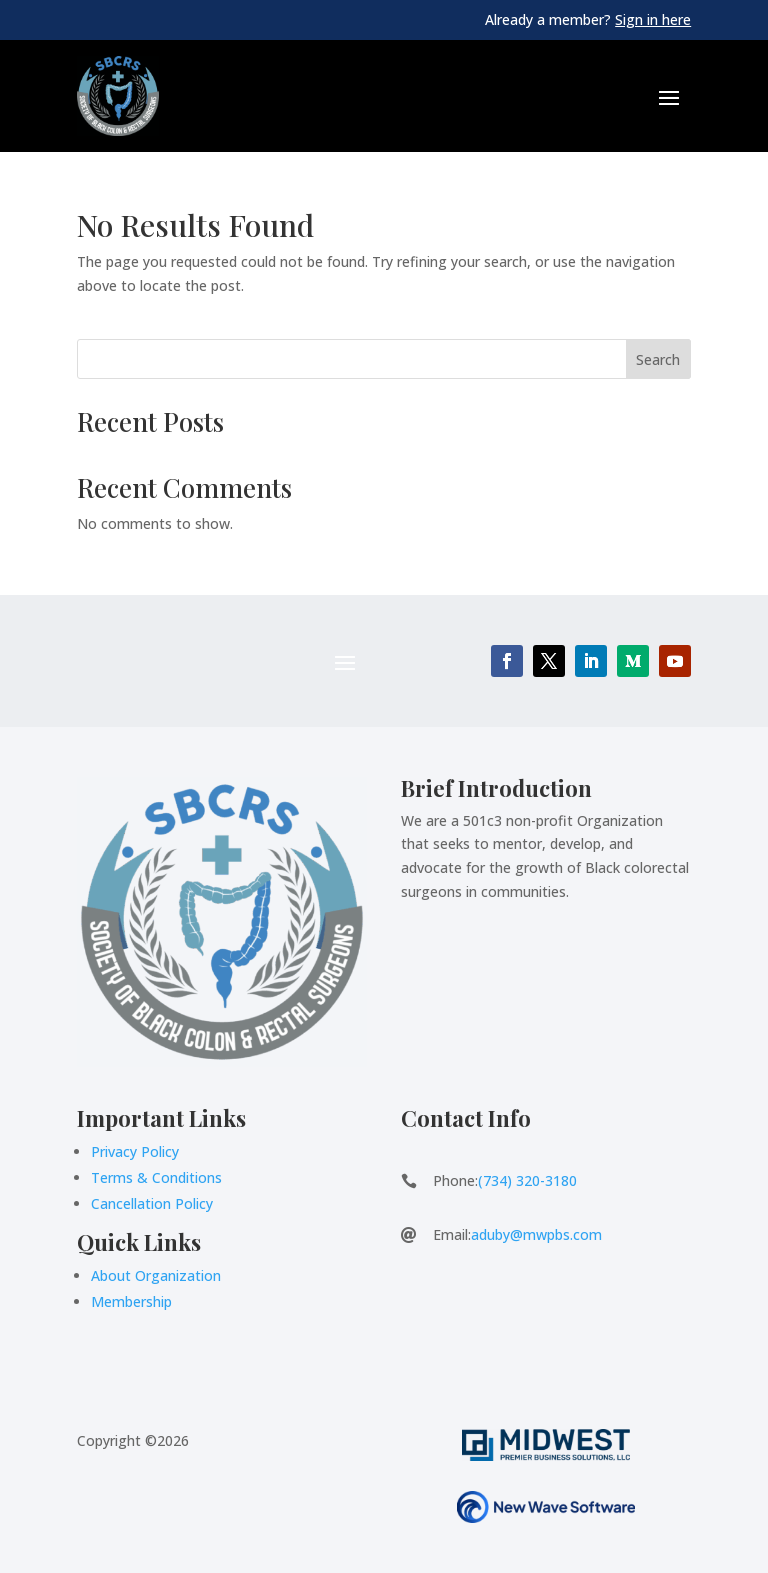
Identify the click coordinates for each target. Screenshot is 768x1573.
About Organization (156, 1275)
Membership (131, 1301)
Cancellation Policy (152, 1203)
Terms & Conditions (156, 1177)
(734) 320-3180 (527, 1180)
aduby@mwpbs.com (536, 1234)
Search (658, 359)
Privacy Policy (135, 1151)
